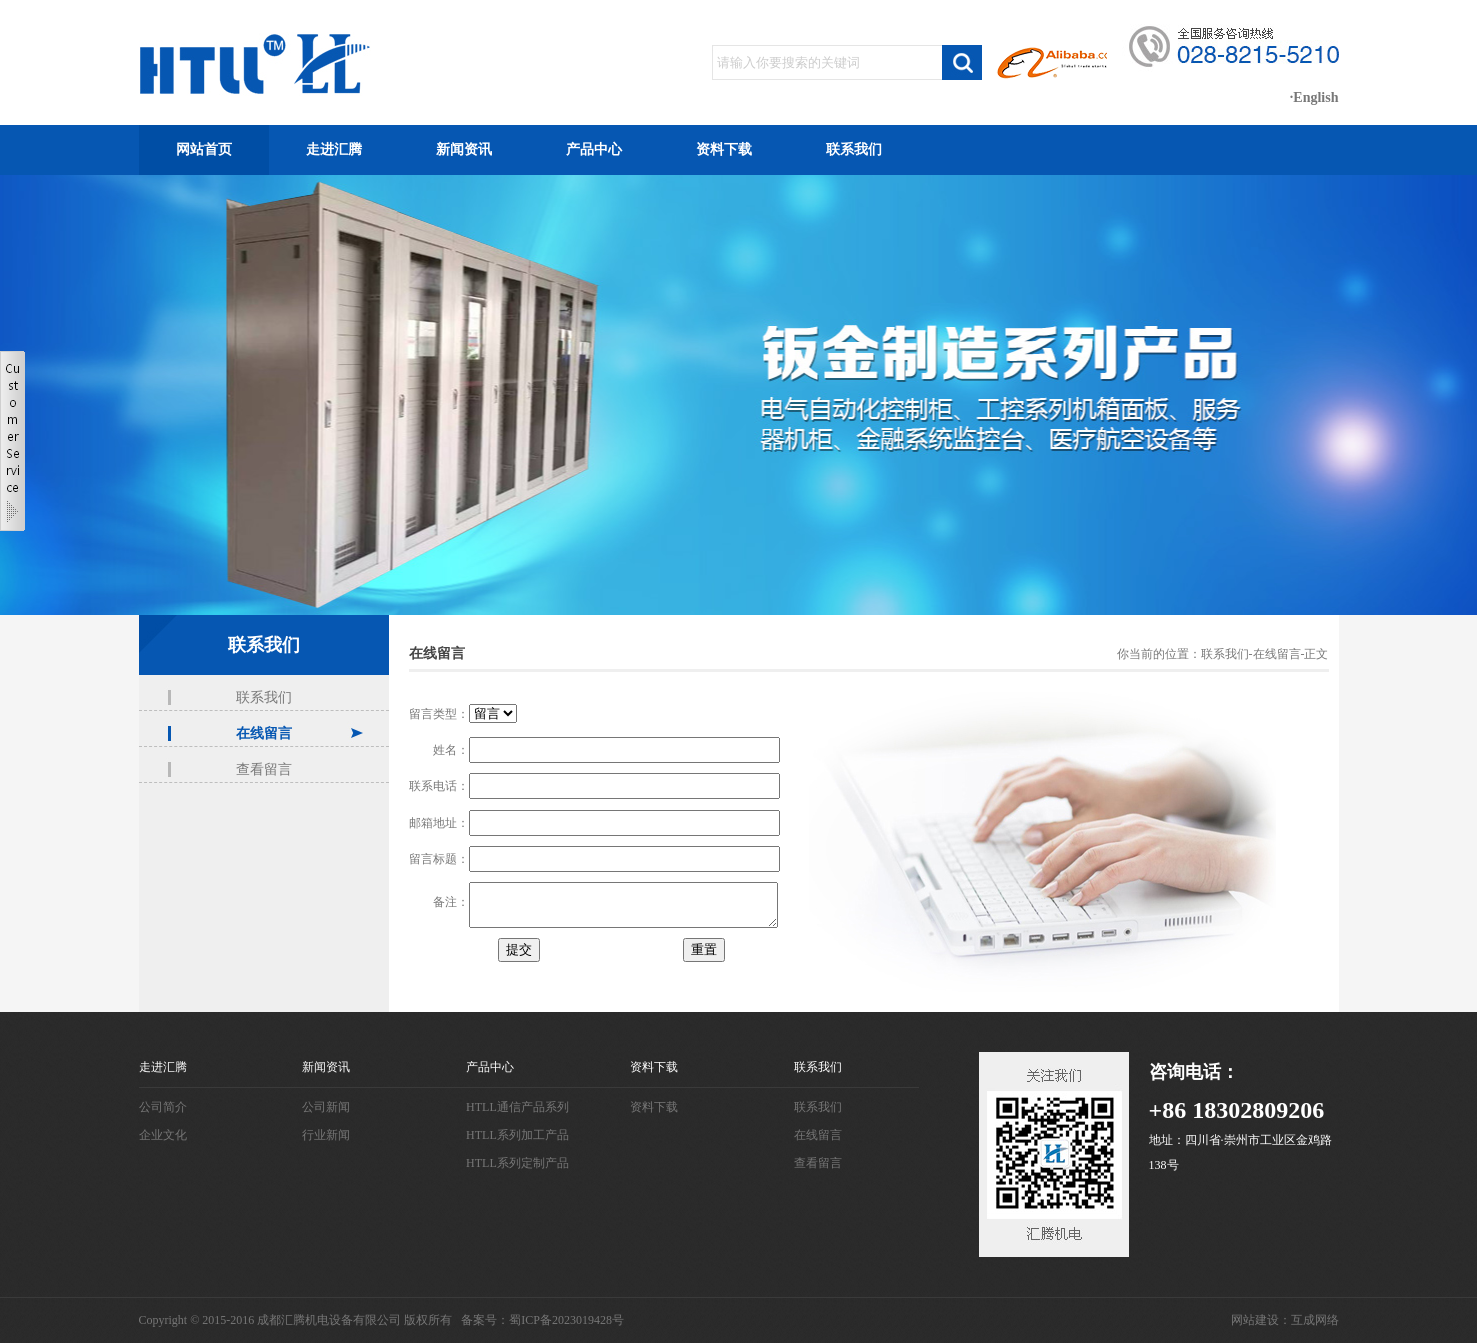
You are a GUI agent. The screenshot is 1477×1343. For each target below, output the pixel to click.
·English (1314, 97)
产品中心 (594, 149)
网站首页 (204, 149)
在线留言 (264, 733)
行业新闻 (326, 1135)
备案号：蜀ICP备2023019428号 (542, 1320)
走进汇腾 (334, 149)
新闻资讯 (464, 149)
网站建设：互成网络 (1285, 1320)
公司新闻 (326, 1107)
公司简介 (163, 1107)
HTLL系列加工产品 (517, 1135)
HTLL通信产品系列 (517, 1107)
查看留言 (264, 769)
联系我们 (854, 149)
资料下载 (724, 149)
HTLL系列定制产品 (517, 1163)
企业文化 (163, 1135)
